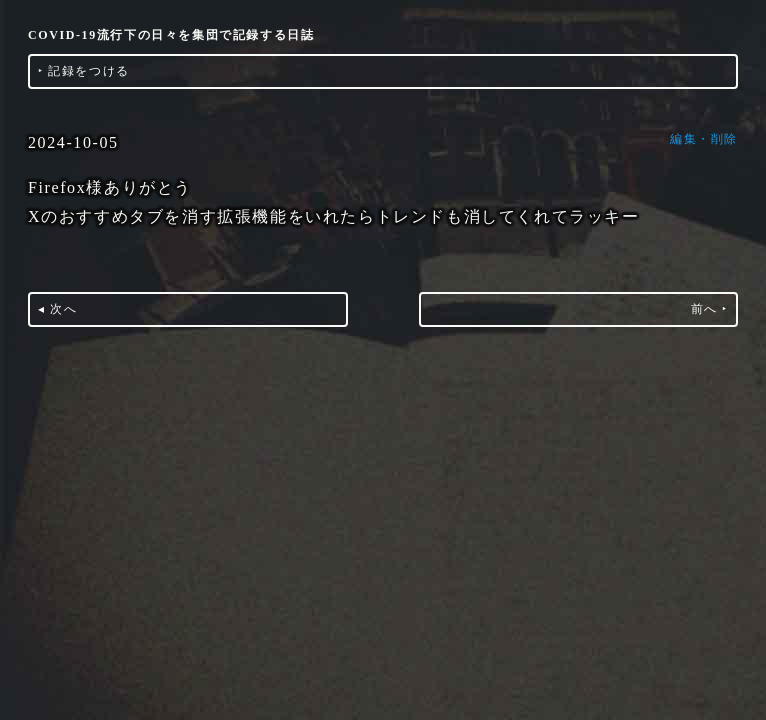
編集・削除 (704, 139)
